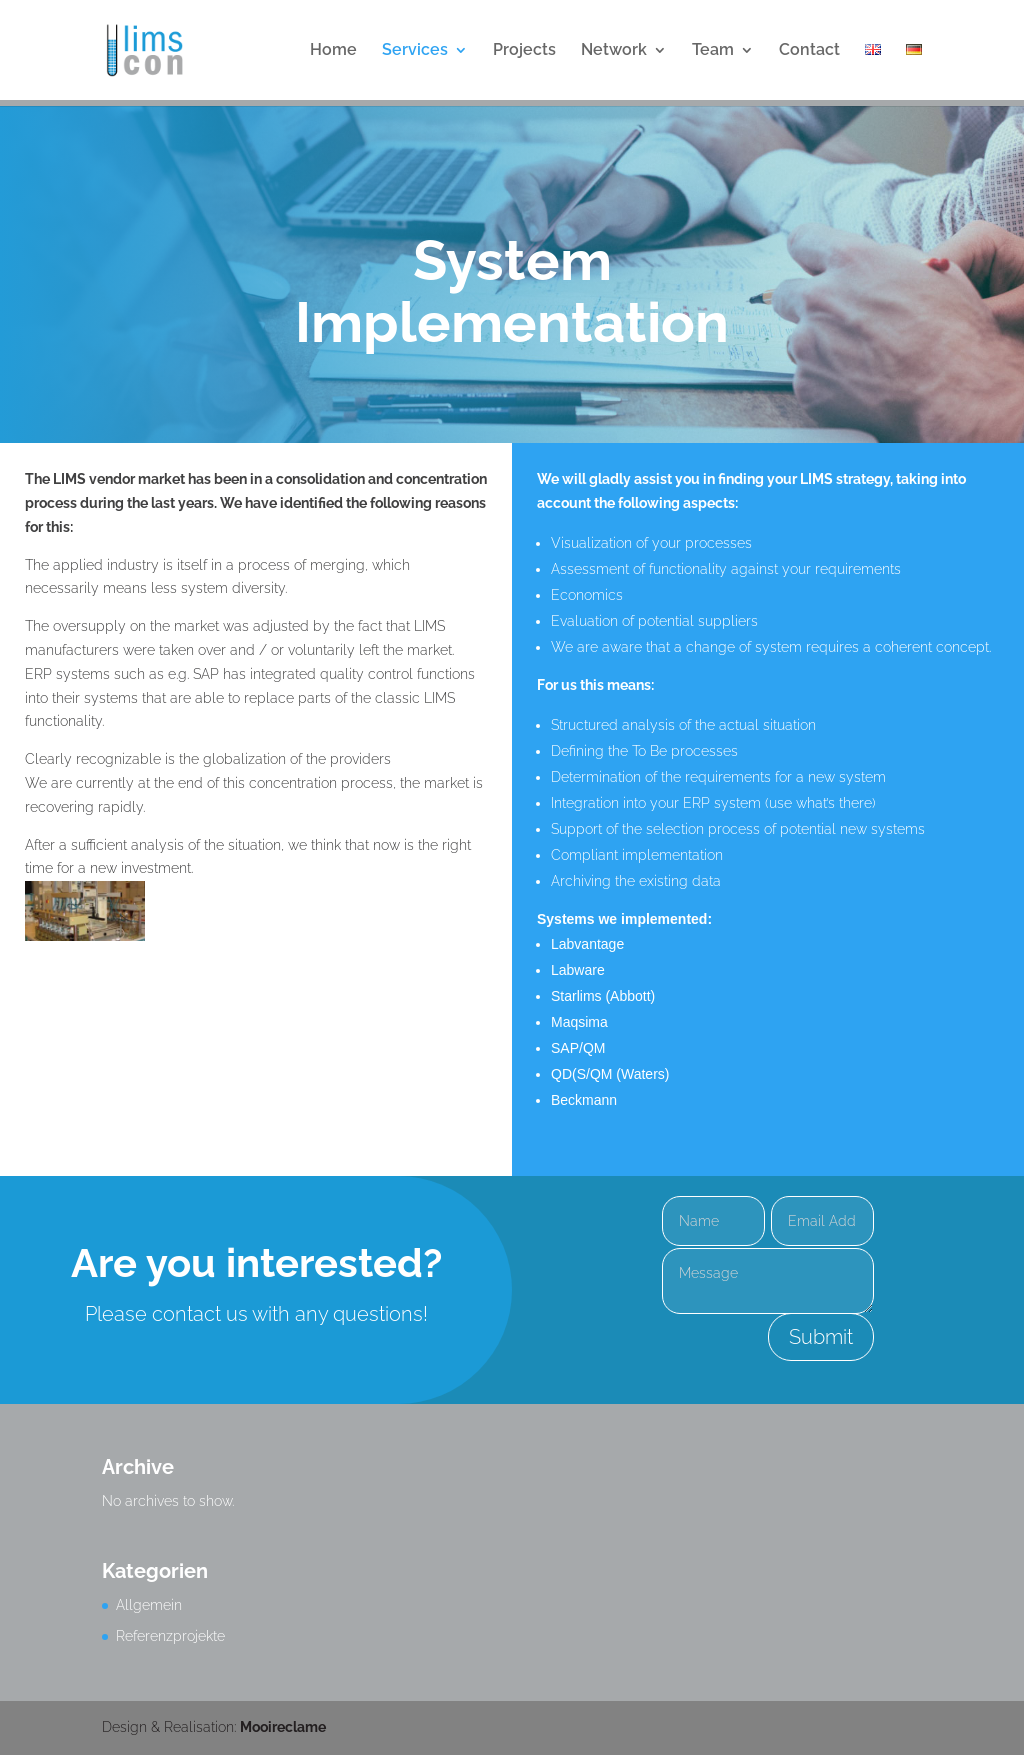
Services (415, 51)
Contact (809, 51)
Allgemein (149, 1605)
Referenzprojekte (170, 1636)
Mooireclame (283, 1727)
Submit (821, 1337)
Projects (524, 51)
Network (614, 51)
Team (713, 51)
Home (333, 51)
